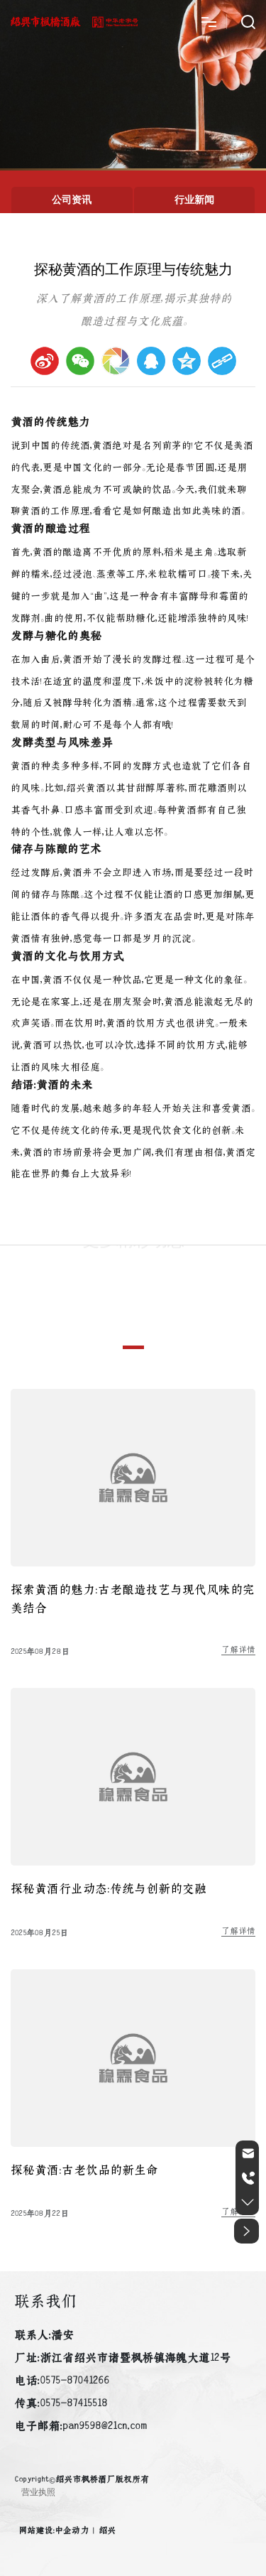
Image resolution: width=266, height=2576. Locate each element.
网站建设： (36, 2530)
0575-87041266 (74, 2380)
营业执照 (38, 2492)
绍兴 (107, 2530)
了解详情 (238, 1649)
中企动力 (72, 2530)
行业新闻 (194, 199)
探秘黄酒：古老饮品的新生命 (84, 2170)
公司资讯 (72, 199)
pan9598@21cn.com (104, 2426)
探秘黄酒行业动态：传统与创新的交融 (108, 1889)
